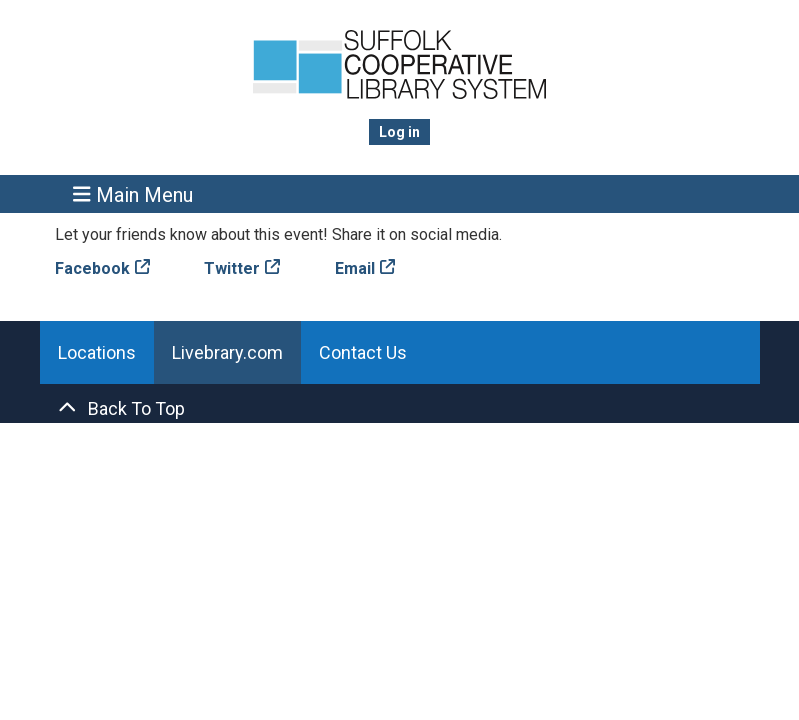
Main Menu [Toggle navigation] (133, 194)
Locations (97, 352)
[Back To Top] (400, 408)
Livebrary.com (227, 352)
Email (355, 268)
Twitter (232, 268)
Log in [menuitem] (399, 132)
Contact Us (363, 352)
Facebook (92, 268)
